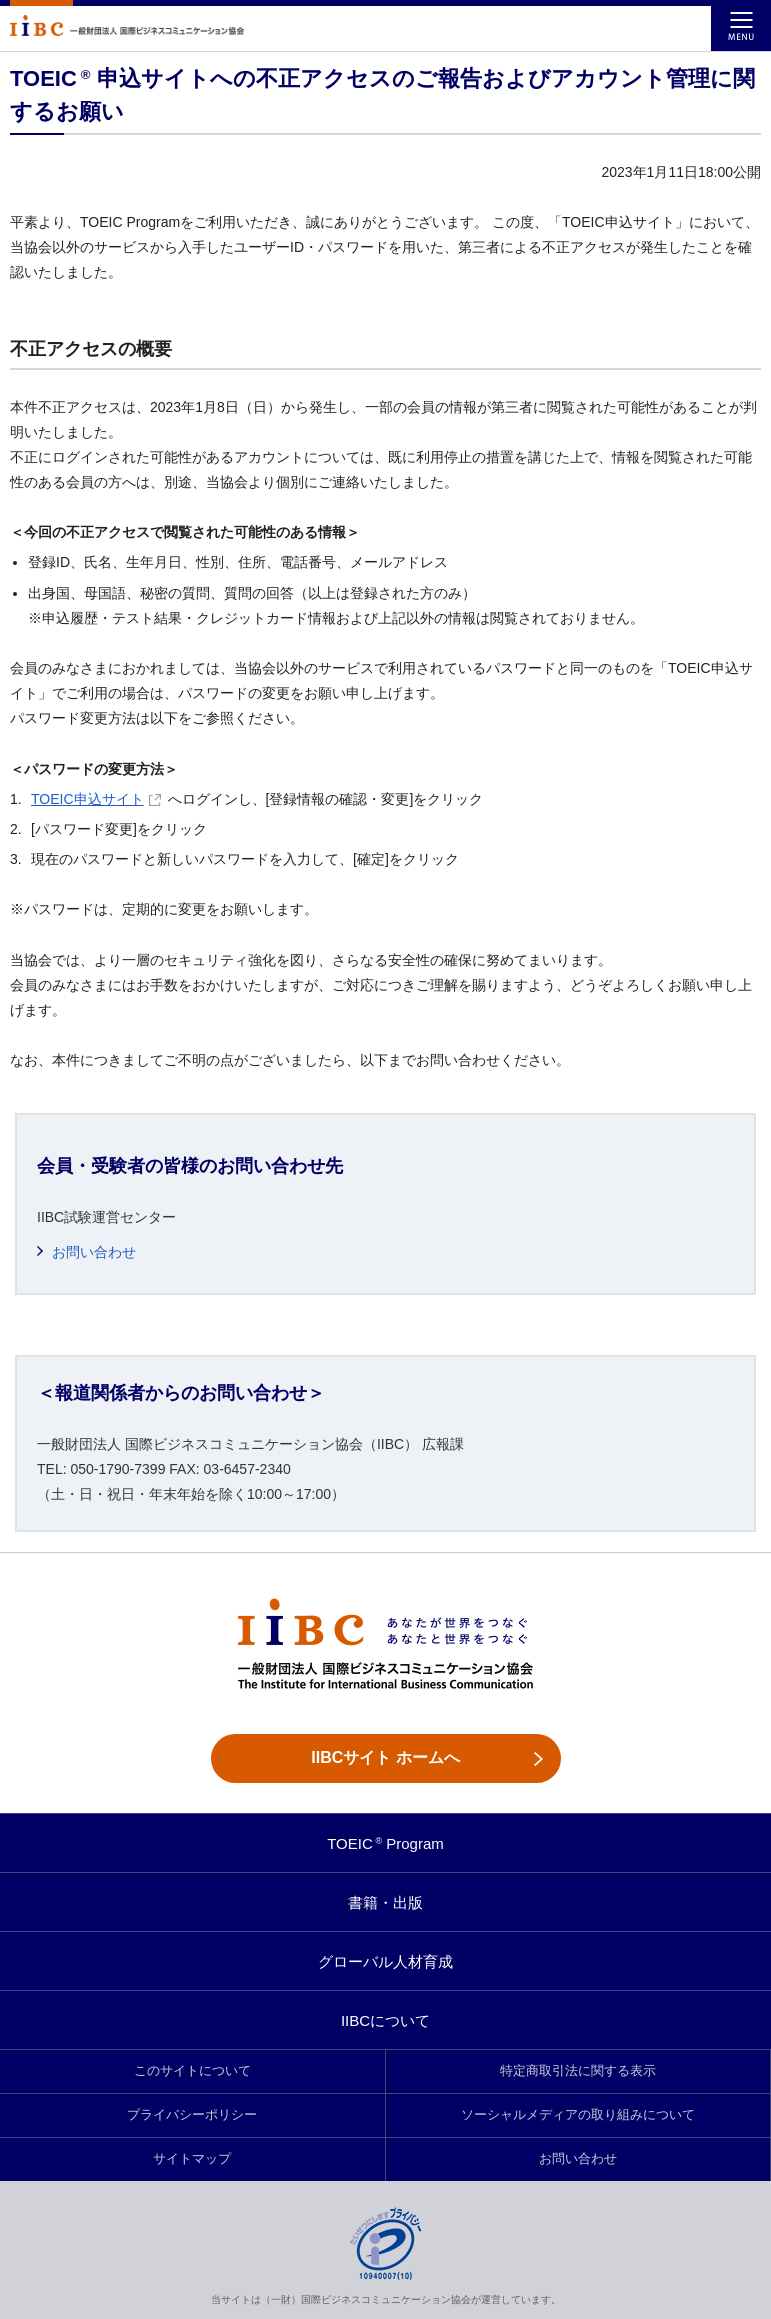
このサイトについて (192, 2071)
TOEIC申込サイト (96, 799)
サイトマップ (192, 2159)
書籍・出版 (385, 1902)
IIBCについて (385, 2020)
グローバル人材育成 (385, 1961)
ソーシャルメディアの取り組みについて (578, 2115)
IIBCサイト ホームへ (385, 1757)
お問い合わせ (94, 1252)
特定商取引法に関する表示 (578, 2071)
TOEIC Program (385, 1843)
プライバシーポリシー (192, 2115)
